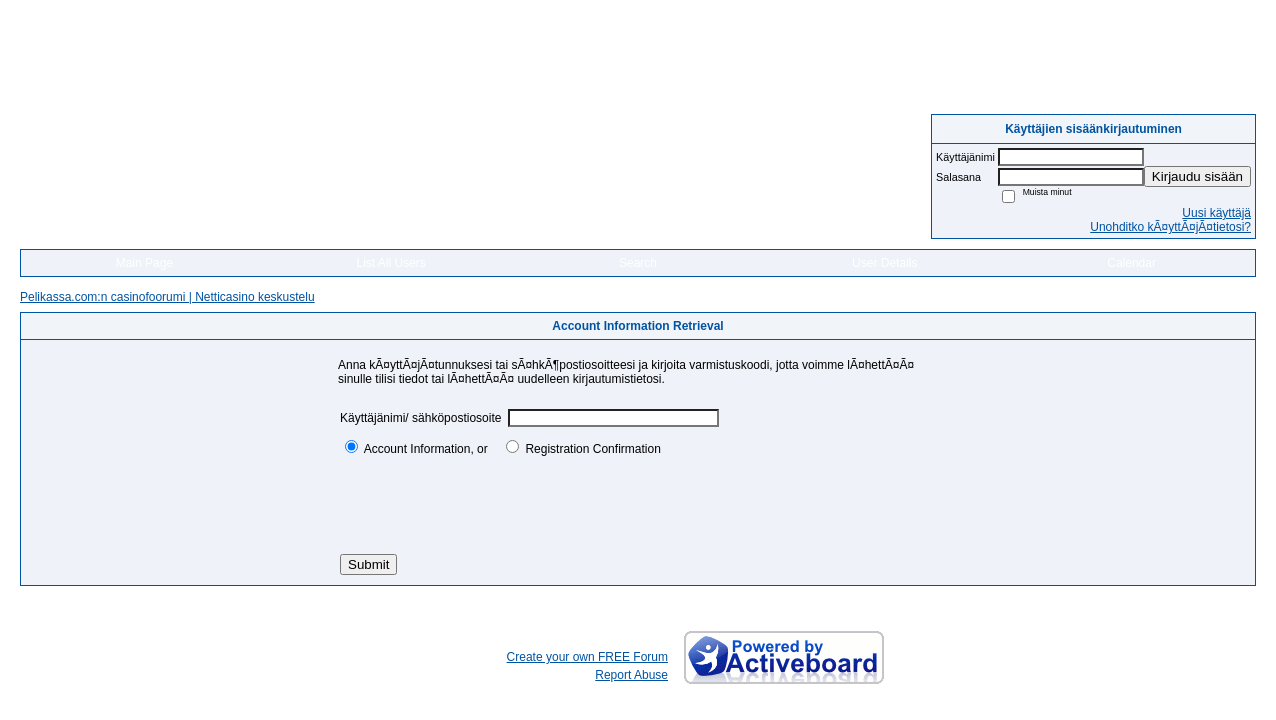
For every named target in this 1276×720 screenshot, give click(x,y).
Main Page (144, 263)
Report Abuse (631, 675)
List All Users (391, 263)
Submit (368, 564)
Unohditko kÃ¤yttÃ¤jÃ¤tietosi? (1170, 227)
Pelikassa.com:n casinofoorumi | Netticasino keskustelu (167, 297)
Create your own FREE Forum (587, 657)
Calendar (1131, 263)
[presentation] (492, 505)
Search (638, 263)
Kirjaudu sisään (1197, 176)
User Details (884, 263)
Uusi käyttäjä (1216, 213)
